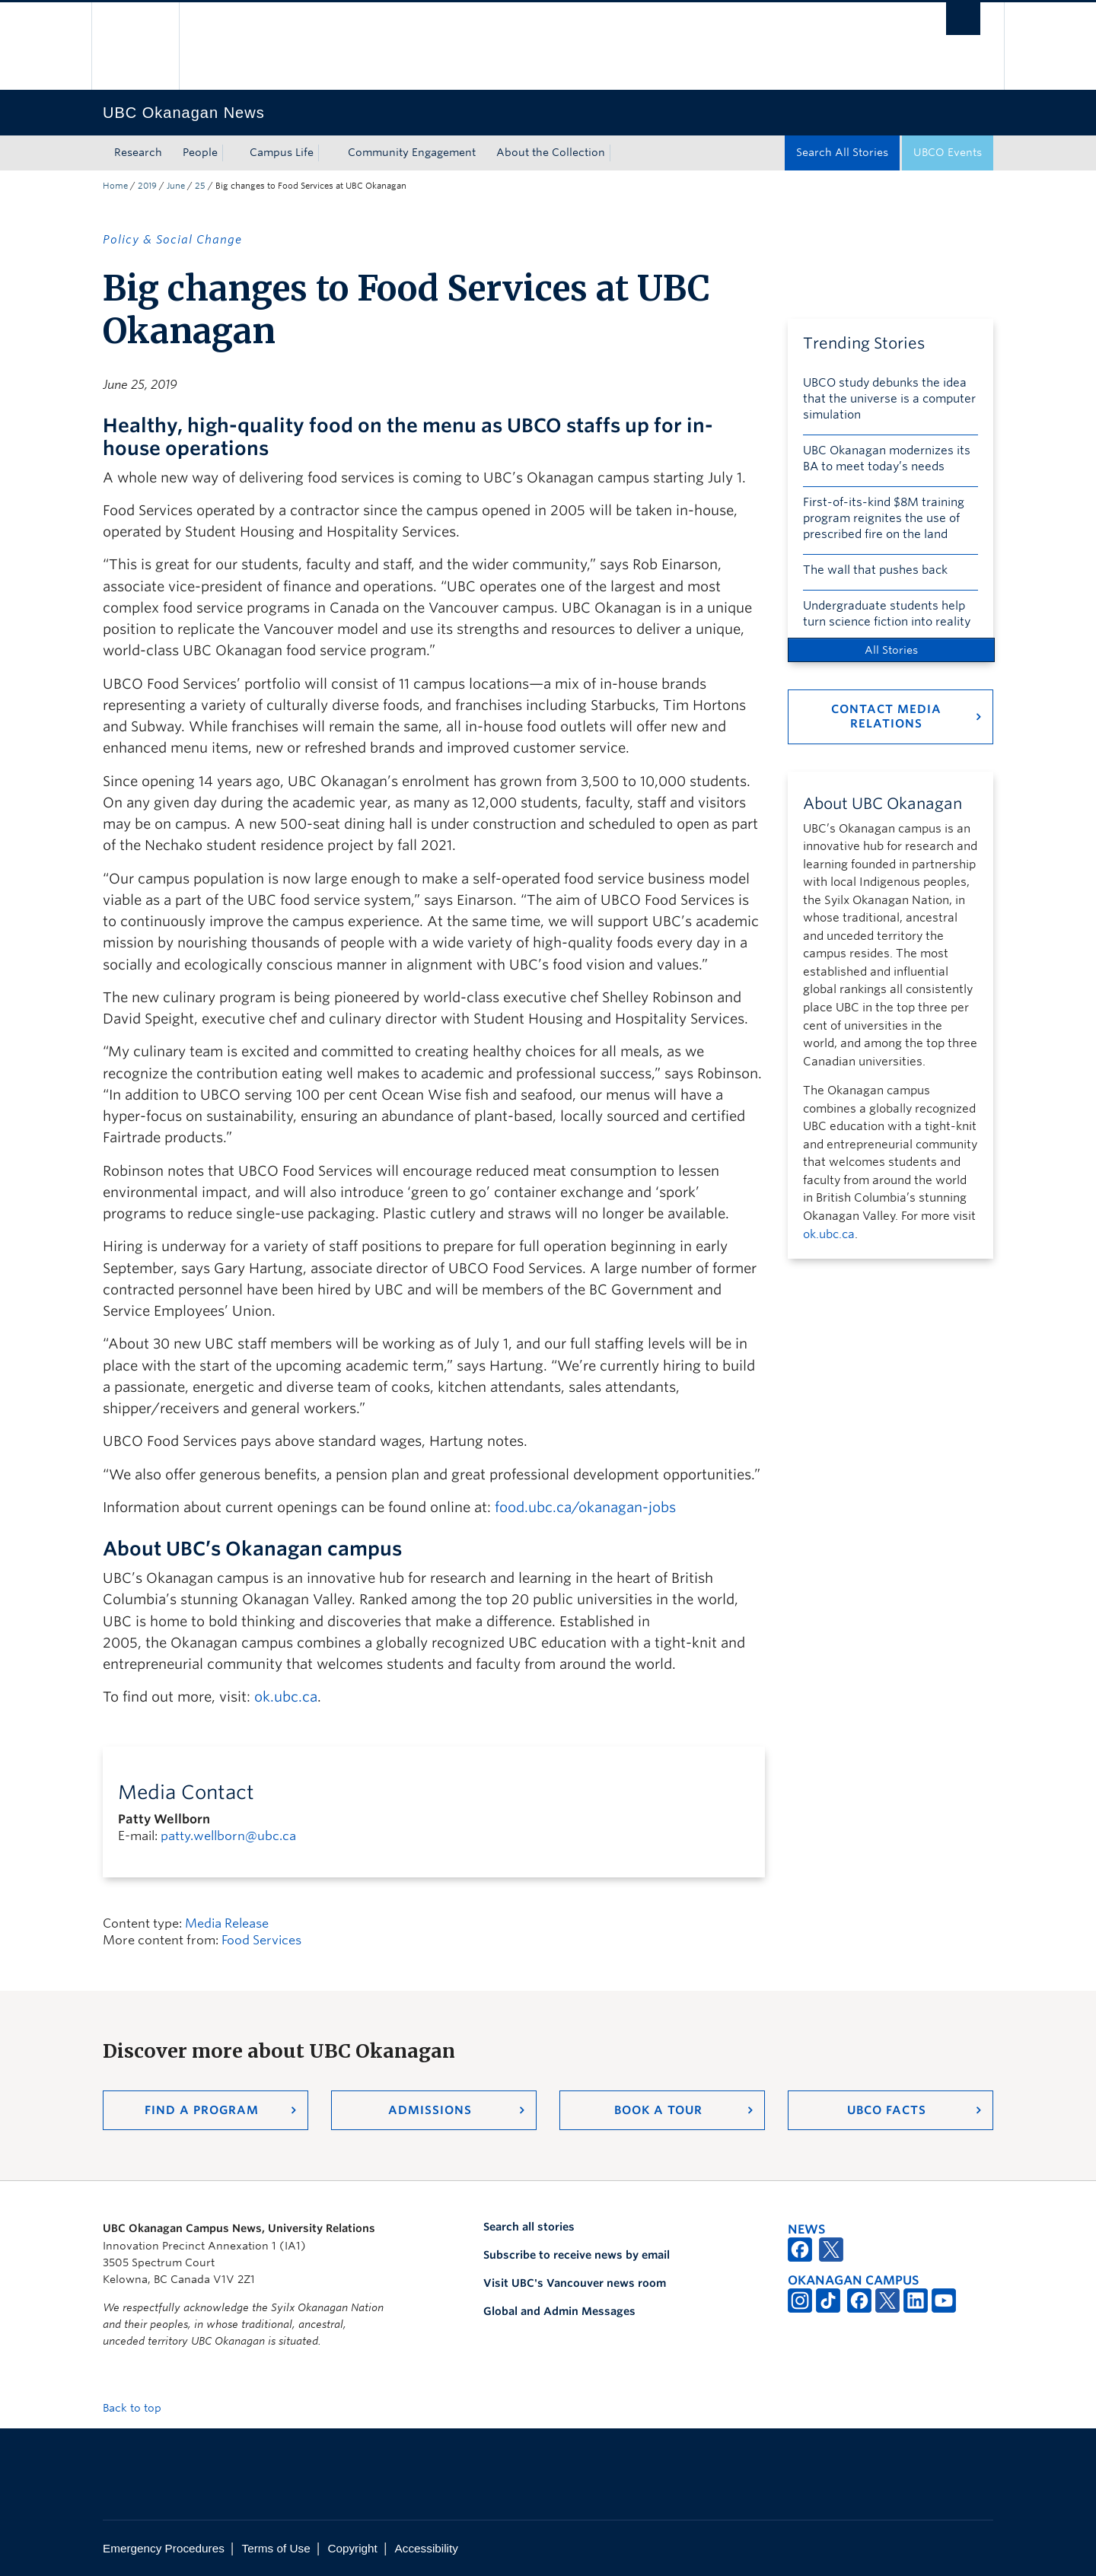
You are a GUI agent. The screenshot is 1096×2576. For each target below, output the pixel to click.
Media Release (227, 1923)
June (176, 185)
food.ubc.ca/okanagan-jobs (585, 1507)
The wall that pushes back (875, 570)
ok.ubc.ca (285, 1697)
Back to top (139, 2408)
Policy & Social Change (172, 240)
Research (138, 152)
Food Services (261, 1940)
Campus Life (282, 152)
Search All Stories (842, 152)
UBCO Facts (886, 2110)
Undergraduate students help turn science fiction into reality (886, 614)
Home (115, 185)
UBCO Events (947, 152)
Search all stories (529, 2227)
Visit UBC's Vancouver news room (574, 2283)
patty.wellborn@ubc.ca (228, 1836)
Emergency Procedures (164, 2548)
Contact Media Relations (886, 716)
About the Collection (550, 152)
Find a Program (202, 2110)
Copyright (352, 2548)
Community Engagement (412, 152)
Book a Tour (658, 2110)
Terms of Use (276, 2548)
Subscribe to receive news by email (576, 2255)
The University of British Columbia (135, 46)
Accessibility (426, 2548)
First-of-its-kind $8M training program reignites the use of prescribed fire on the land (883, 518)
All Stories (891, 650)
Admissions (430, 2110)
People (200, 152)
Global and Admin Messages (559, 2311)
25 (200, 185)
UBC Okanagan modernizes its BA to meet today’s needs (886, 458)
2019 (147, 185)
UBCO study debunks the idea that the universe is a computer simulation (889, 399)
